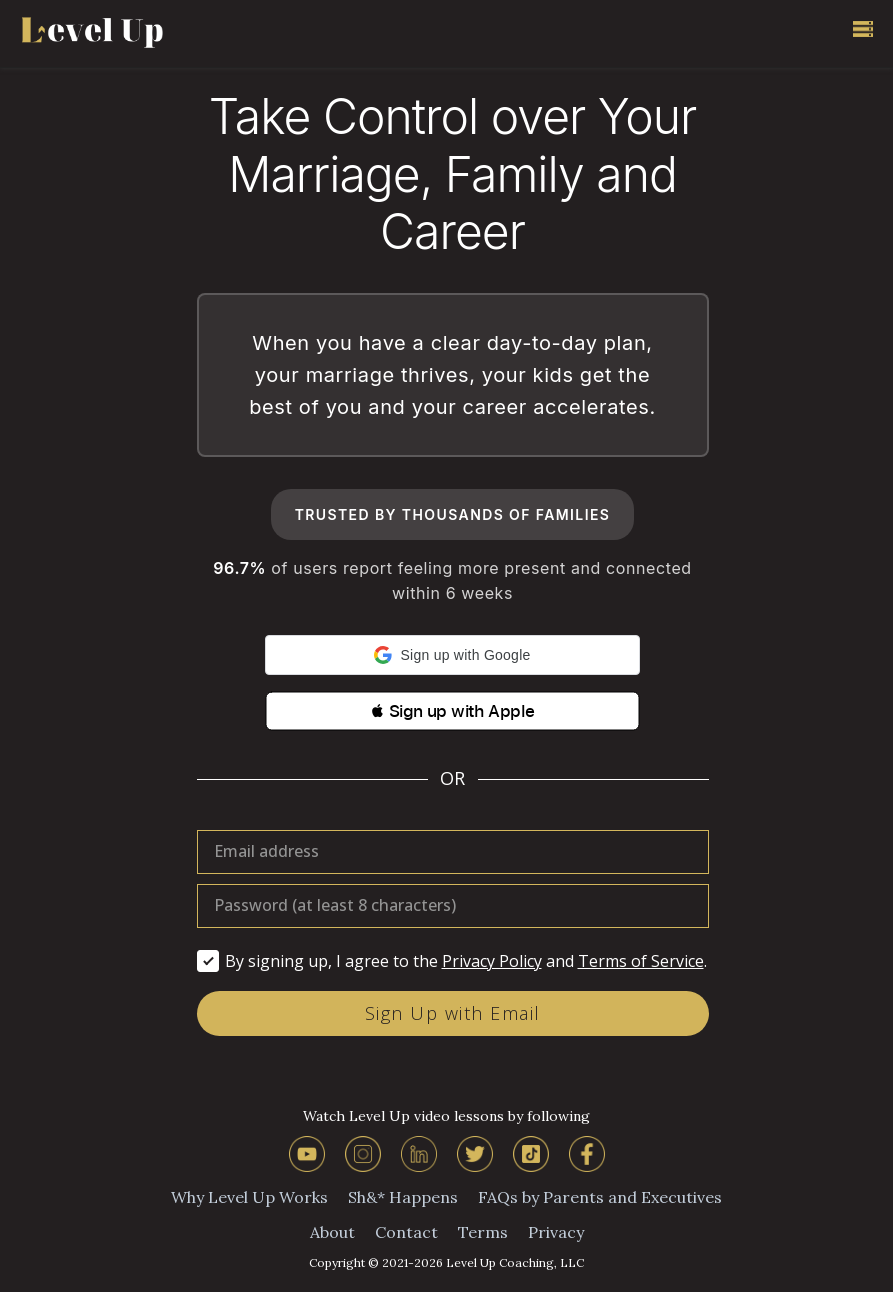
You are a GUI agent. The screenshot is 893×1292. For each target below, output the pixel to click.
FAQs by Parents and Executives (600, 1197)
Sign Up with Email (453, 1013)
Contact (406, 1232)
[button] (452, 655)
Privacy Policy (492, 961)
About (332, 1232)
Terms (483, 1232)
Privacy (556, 1232)
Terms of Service (641, 961)
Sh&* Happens (403, 1197)
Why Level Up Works (249, 1197)
